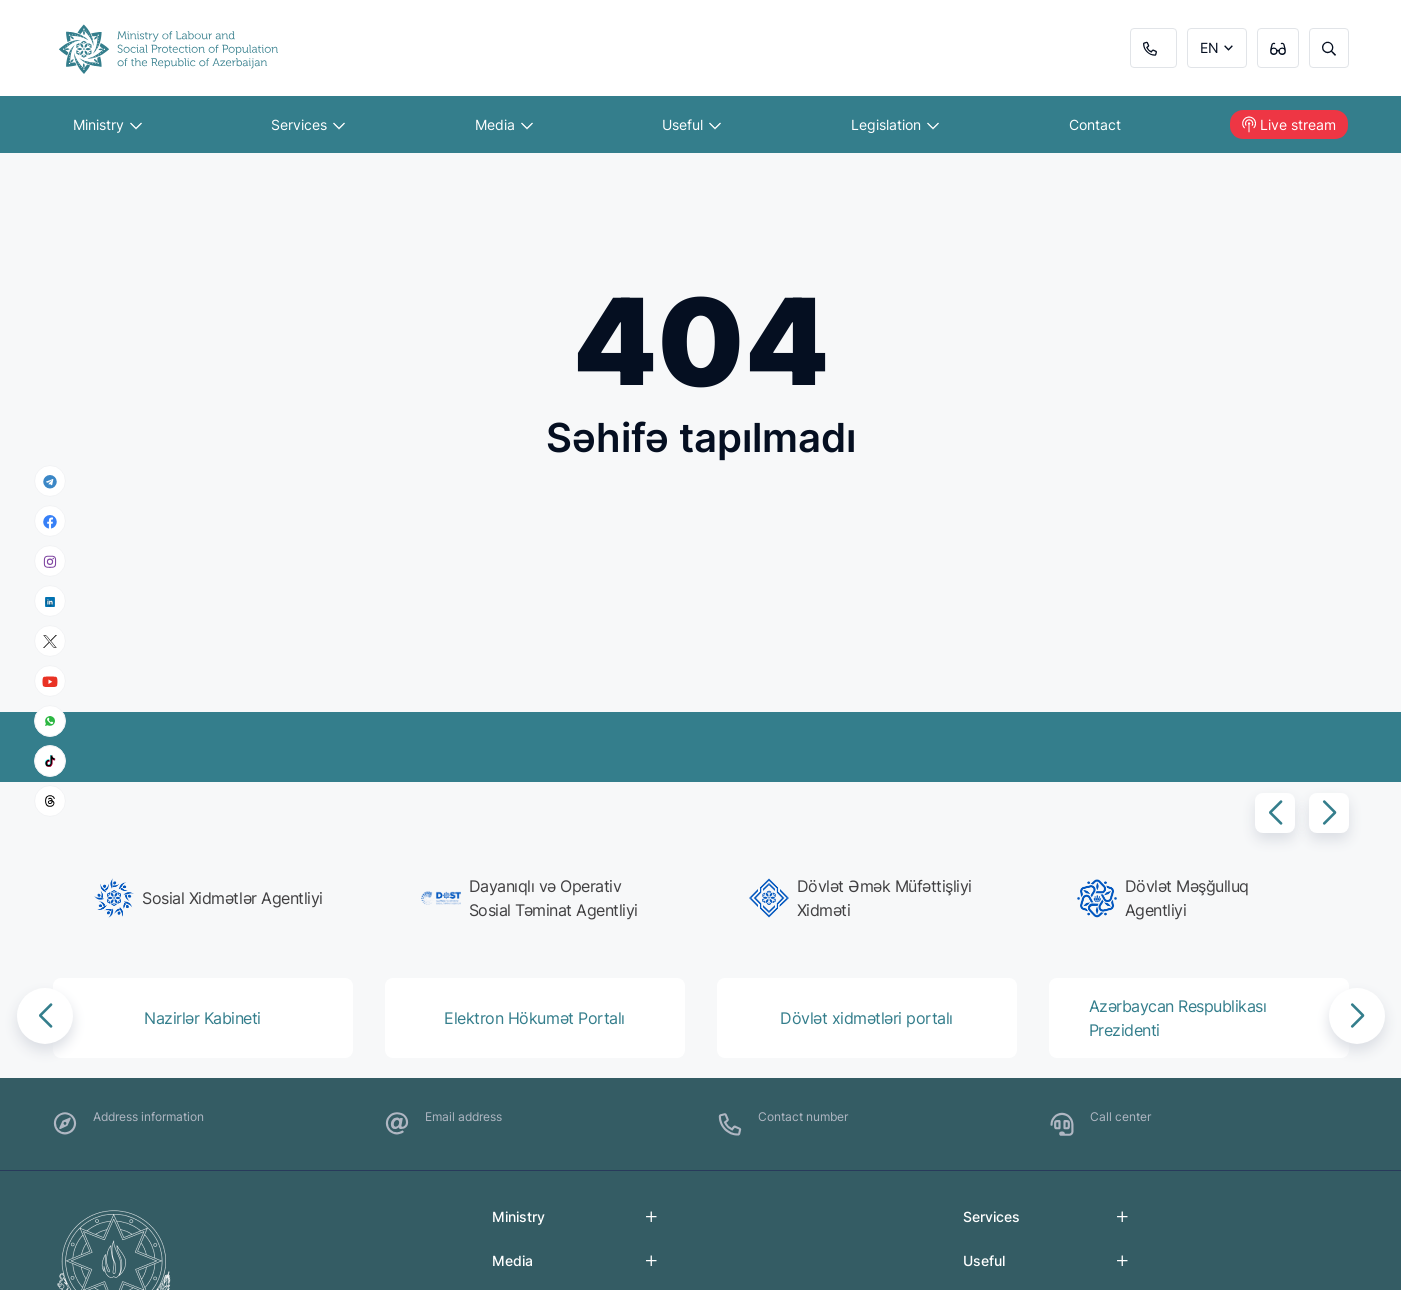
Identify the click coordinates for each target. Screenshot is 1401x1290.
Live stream (1289, 124)
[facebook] (50, 521)
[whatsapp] (50, 721)
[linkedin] (50, 600)
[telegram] (50, 481)
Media (504, 124)
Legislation (895, 124)
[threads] (50, 801)
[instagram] (50, 561)
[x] (50, 641)
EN (1209, 47)
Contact (1095, 124)
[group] (209, 898)
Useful (691, 124)
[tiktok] (50, 761)
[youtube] (50, 681)
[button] (1275, 813)
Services (308, 124)
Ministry (107, 124)
